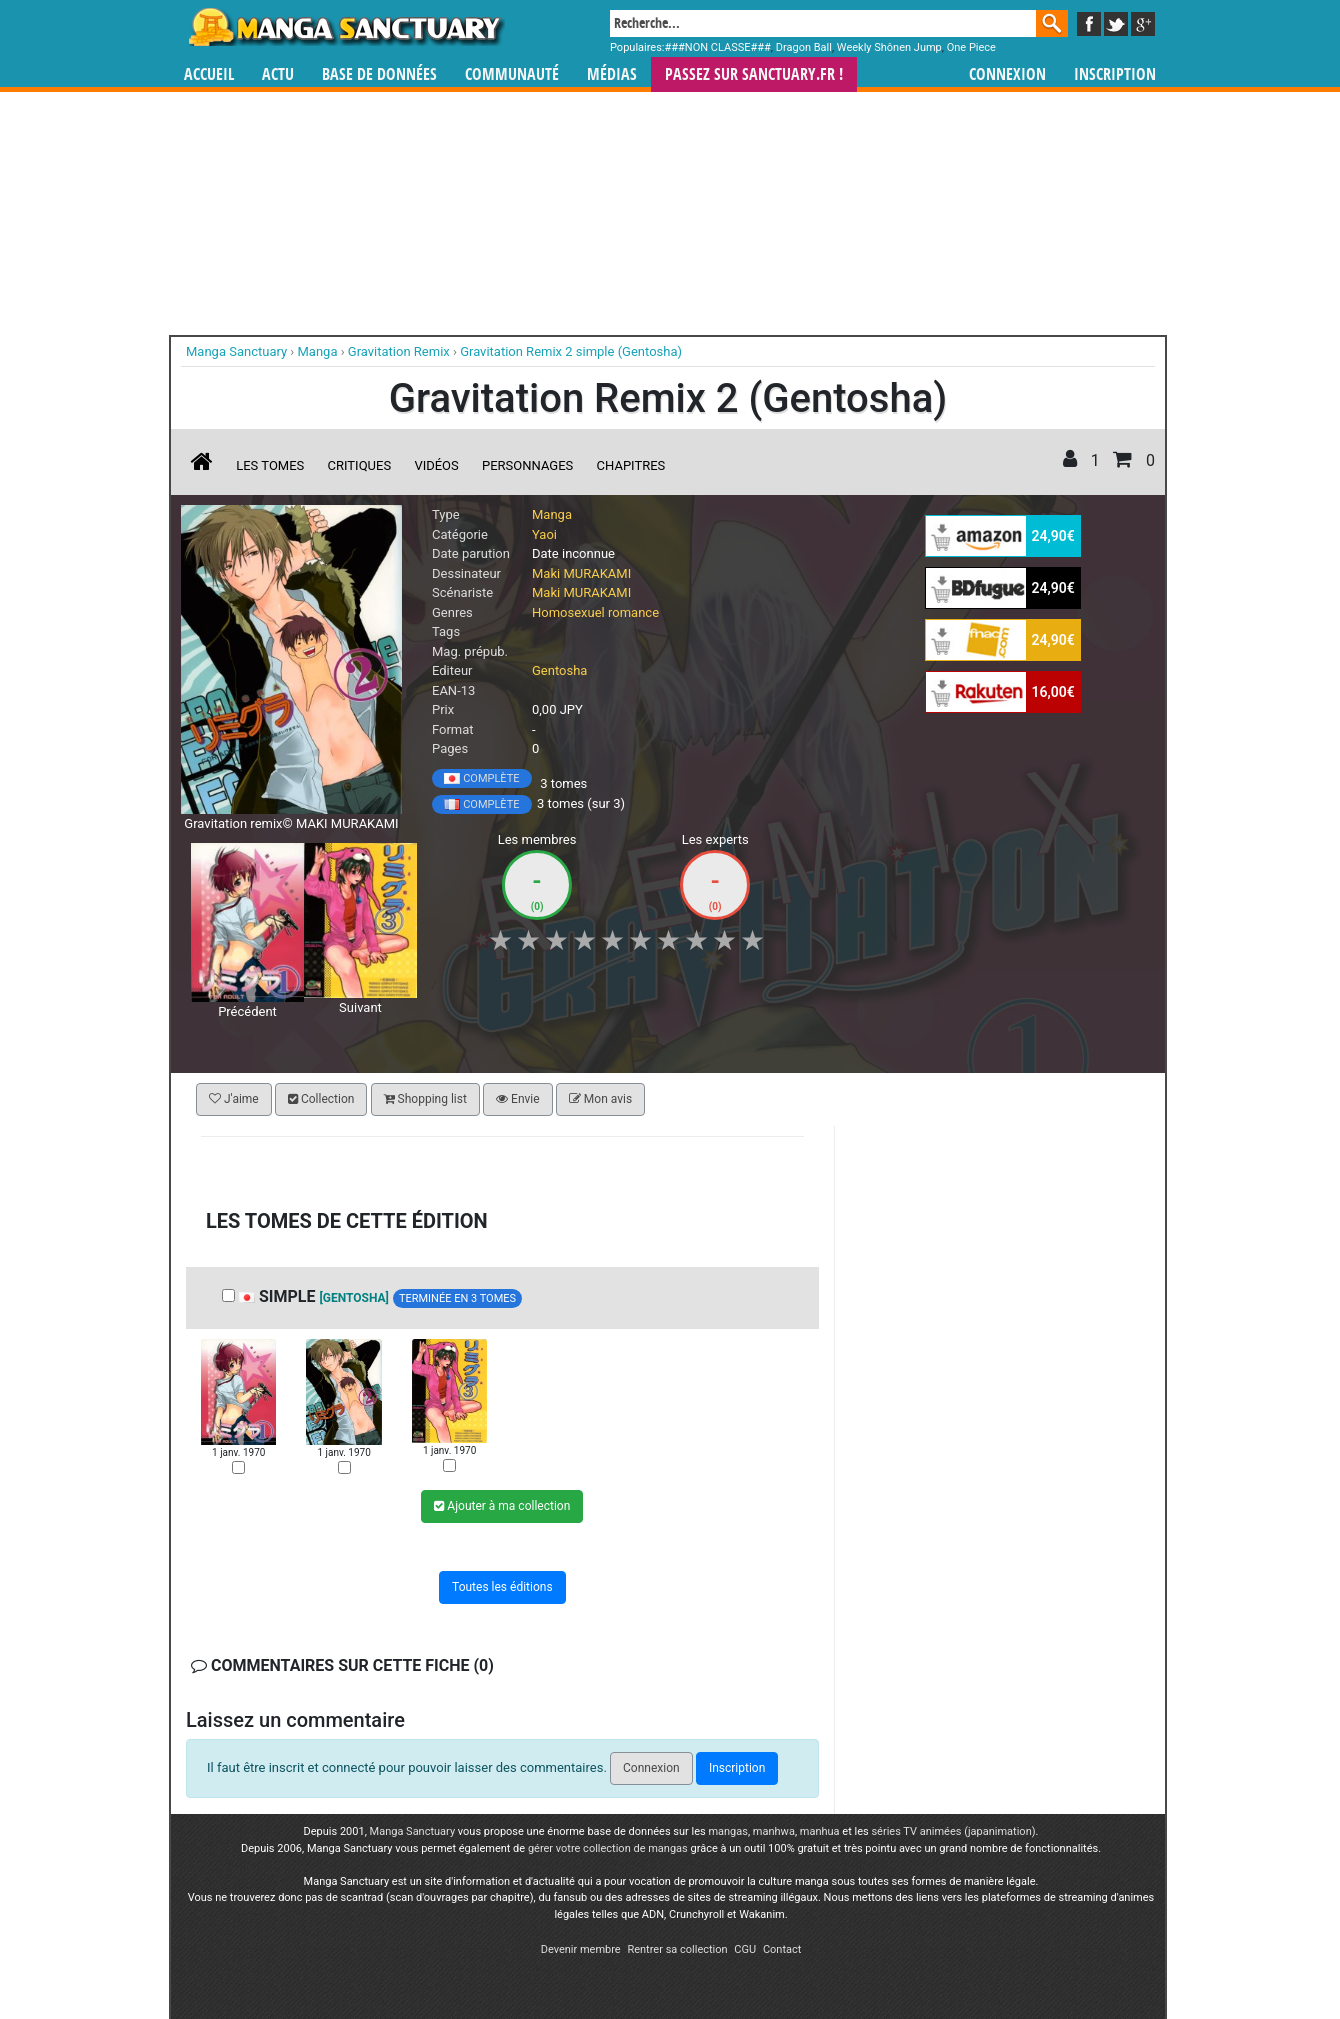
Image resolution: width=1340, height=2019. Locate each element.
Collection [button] (321, 1099)
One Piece (971, 47)
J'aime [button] (234, 1099)
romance (633, 612)
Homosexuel (568, 612)
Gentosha (559, 670)
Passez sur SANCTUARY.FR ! (754, 74)
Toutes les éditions (502, 1587)
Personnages (527, 465)
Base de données (379, 74)
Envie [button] (518, 1099)
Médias (612, 74)
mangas (728, 1831)
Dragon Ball (804, 47)
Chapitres (631, 465)
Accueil (209, 74)
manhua (820, 1831)
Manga (345, 27)
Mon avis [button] (600, 1099)
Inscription (1115, 74)
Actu (278, 74)
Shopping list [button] (425, 1099)
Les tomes (270, 465)
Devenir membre (581, 1949)
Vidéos (436, 465)
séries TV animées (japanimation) (953, 1831)
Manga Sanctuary (413, 1831)
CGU (745, 1949)
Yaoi (544, 534)
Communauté (512, 74)
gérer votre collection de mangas (608, 1848)
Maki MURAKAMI (581, 573)
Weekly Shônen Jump (889, 47)
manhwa (774, 1831)
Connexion (1007, 74)
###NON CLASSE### (718, 47)
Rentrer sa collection (677, 1949)
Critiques (360, 465)
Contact (782, 1949)
